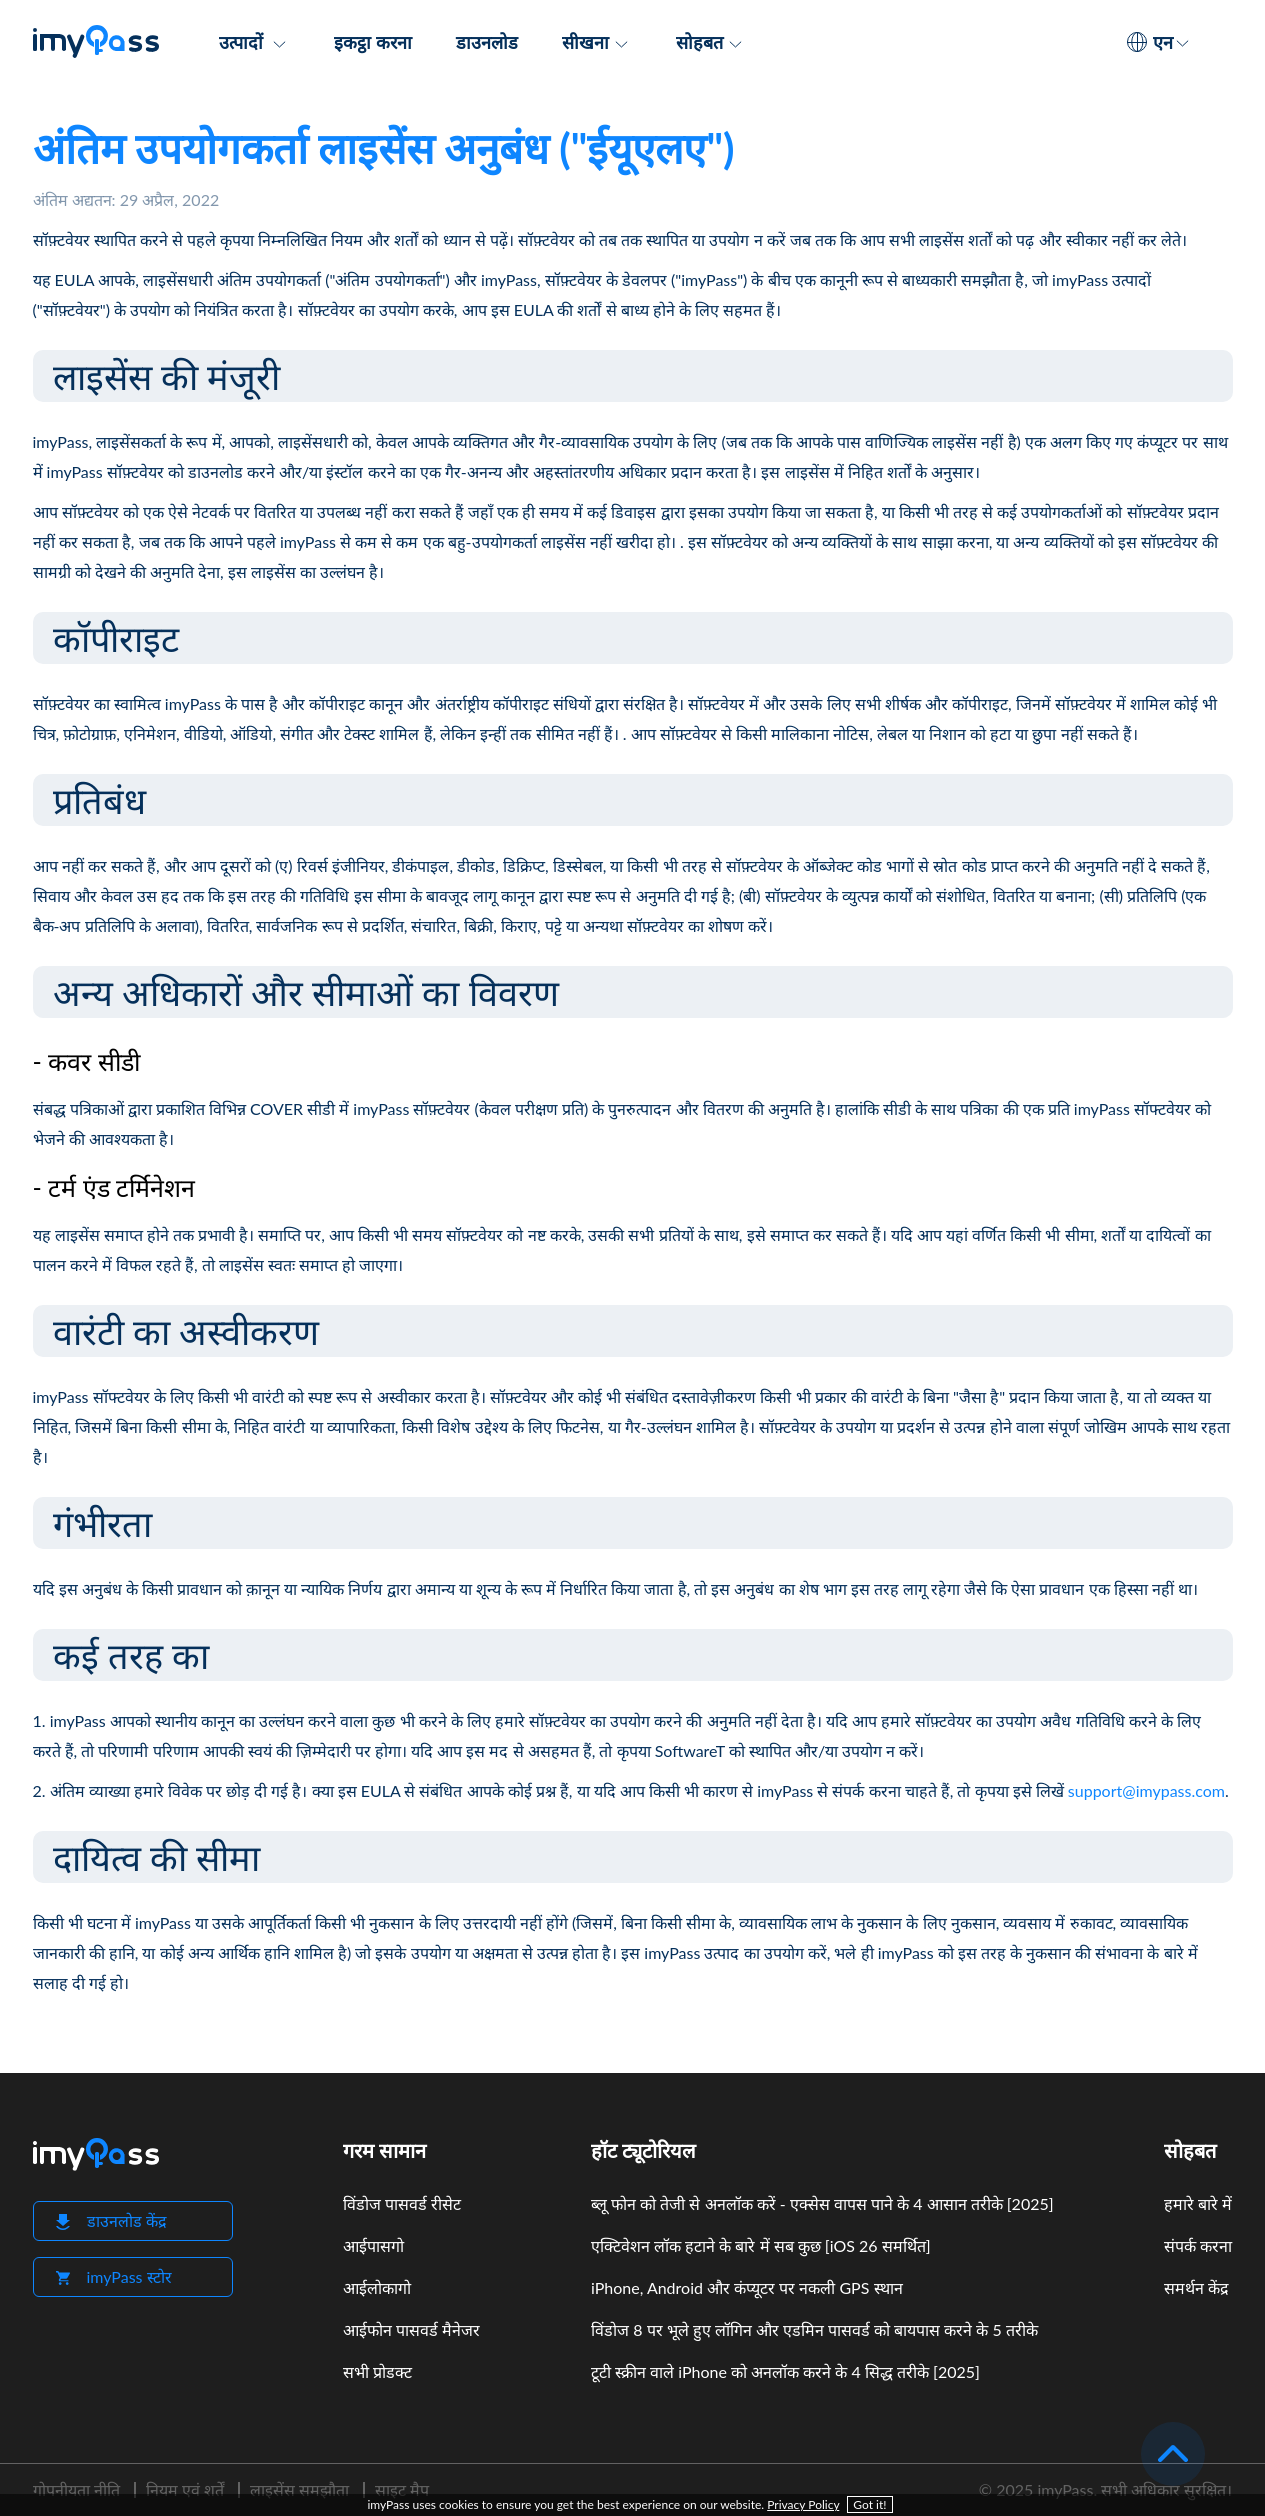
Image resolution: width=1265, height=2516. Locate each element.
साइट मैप (402, 2489)
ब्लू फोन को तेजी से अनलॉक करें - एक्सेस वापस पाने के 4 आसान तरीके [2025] (822, 2203)
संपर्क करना (1198, 2245)
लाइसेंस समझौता (299, 2489)
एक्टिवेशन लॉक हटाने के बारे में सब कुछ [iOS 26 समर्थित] (761, 2245)
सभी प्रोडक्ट (377, 2371)
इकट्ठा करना (372, 42)
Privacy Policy (803, 2504)
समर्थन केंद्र (1196, 2287)
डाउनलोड (487, 42)
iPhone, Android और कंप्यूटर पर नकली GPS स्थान (746, 2287)
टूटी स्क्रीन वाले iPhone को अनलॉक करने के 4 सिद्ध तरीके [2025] (785, 2371)
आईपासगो (373, 2245)
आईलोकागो (377, 2287)
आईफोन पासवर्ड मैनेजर (411, 2329)
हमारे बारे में (1198, 2203)
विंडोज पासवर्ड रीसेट (402, 2203)
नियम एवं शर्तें (185, 2489)
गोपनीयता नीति (76, 2489)
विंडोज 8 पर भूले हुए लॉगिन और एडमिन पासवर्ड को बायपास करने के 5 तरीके (814, 2329)
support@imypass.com (1146, 1790)
